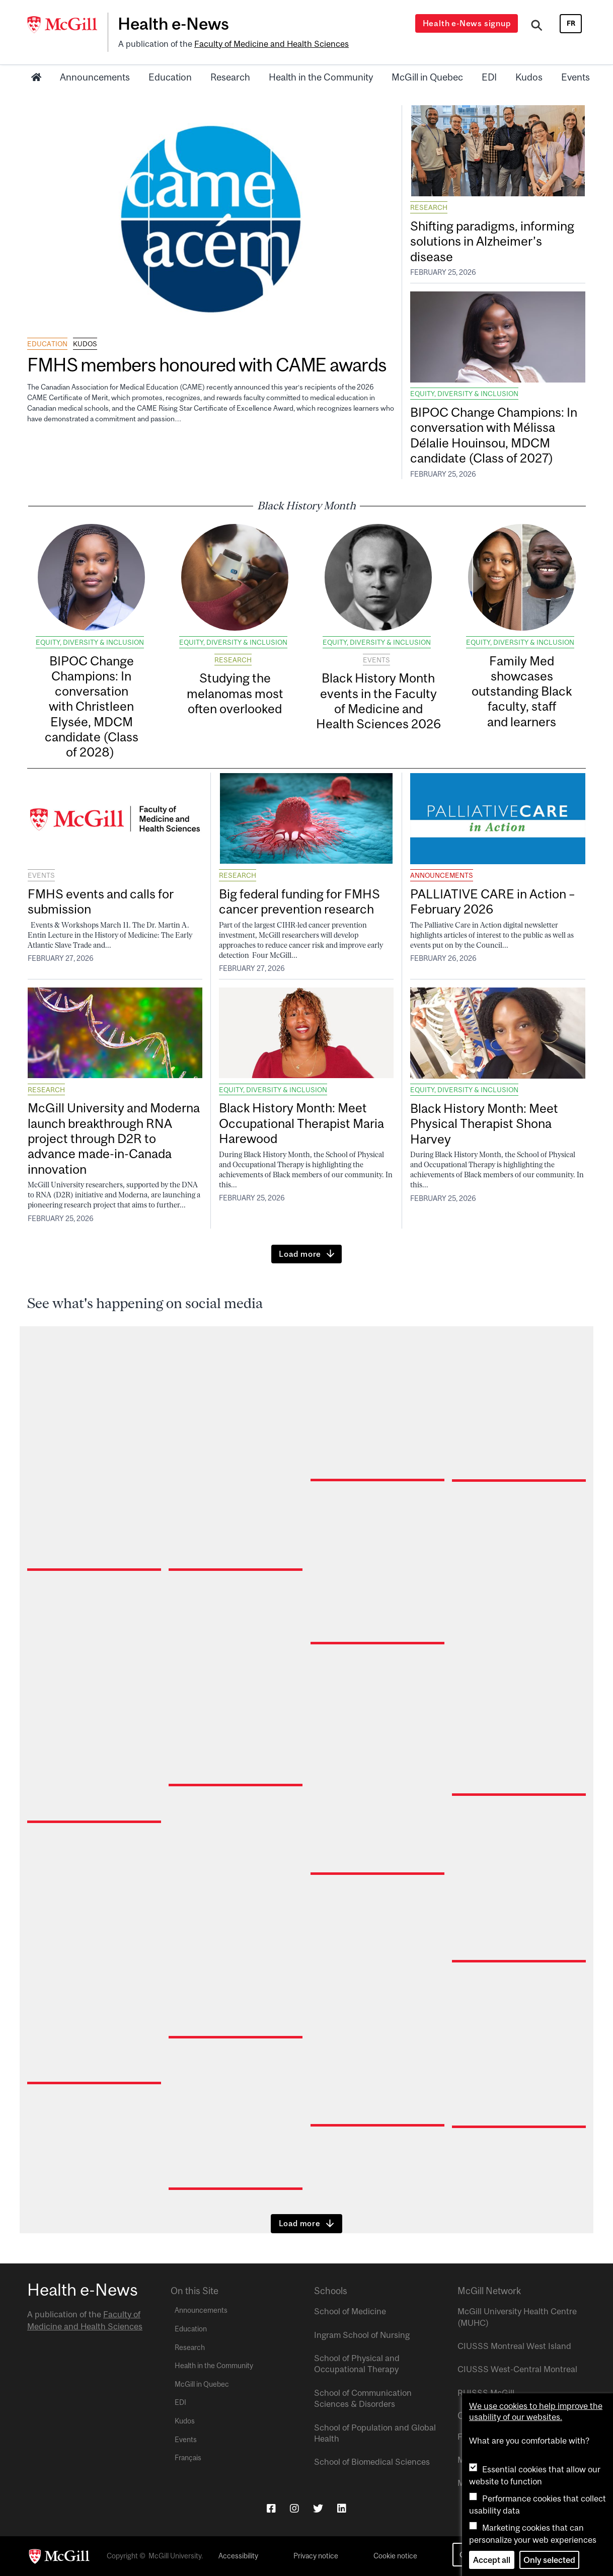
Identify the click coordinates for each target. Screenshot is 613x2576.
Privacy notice (315, 2556)
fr (571, 23)
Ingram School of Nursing (362, 2335)
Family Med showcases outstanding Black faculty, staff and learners (522, 691)
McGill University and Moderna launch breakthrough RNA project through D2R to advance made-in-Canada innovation (114, 1138)
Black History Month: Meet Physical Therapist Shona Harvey (484, 1123)
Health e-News (173, 23)
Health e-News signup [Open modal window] (467, 23)
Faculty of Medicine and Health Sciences (271, 44)
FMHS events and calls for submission (101, 901)
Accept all (491, 2560)
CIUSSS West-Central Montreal (517, 2369)
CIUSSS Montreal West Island (514, 2346)
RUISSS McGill (485, 2393)
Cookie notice (395, 2556)
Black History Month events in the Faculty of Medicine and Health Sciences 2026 (378, 700)
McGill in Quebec (427, 77)
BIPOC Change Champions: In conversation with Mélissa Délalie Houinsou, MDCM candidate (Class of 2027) (493, 435)
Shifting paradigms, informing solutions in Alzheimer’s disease (492, 241)
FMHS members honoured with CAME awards (208, 364)
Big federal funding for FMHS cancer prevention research (299, 901)
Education (170, 77)
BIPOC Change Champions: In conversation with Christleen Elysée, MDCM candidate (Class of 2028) (91, 706)
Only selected (549, 2560)
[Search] (537, 27)
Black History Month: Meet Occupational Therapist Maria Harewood (301, 1123)
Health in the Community (321, 77)
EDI (489, 77)
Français (188, 2458)
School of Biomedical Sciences (372, 2462)
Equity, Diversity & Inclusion (464, 394)
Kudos (529, 77)
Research (230, 77)
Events (575, 77)
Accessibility (238, 2556)
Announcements (95, 77)
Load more (300, 1253)
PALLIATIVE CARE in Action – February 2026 (492, 901)
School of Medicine (350, 2311)
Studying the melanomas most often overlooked (235, 693)
